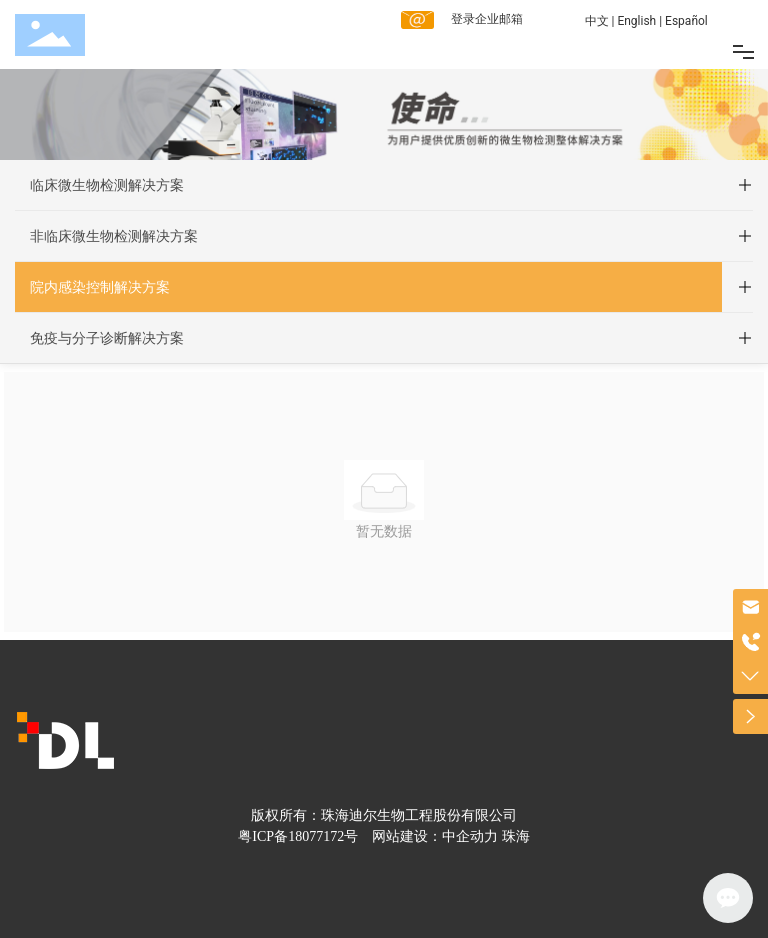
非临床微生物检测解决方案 (114, 236)
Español (686, 21)
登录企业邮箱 (487, 19)
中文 (597, 21)
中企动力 (470, 836)
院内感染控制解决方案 (100, 287)
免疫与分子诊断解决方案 (107, 338)
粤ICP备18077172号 (298, 836)
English (636, 21)
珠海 (516, 836)
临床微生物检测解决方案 (107, 185)
